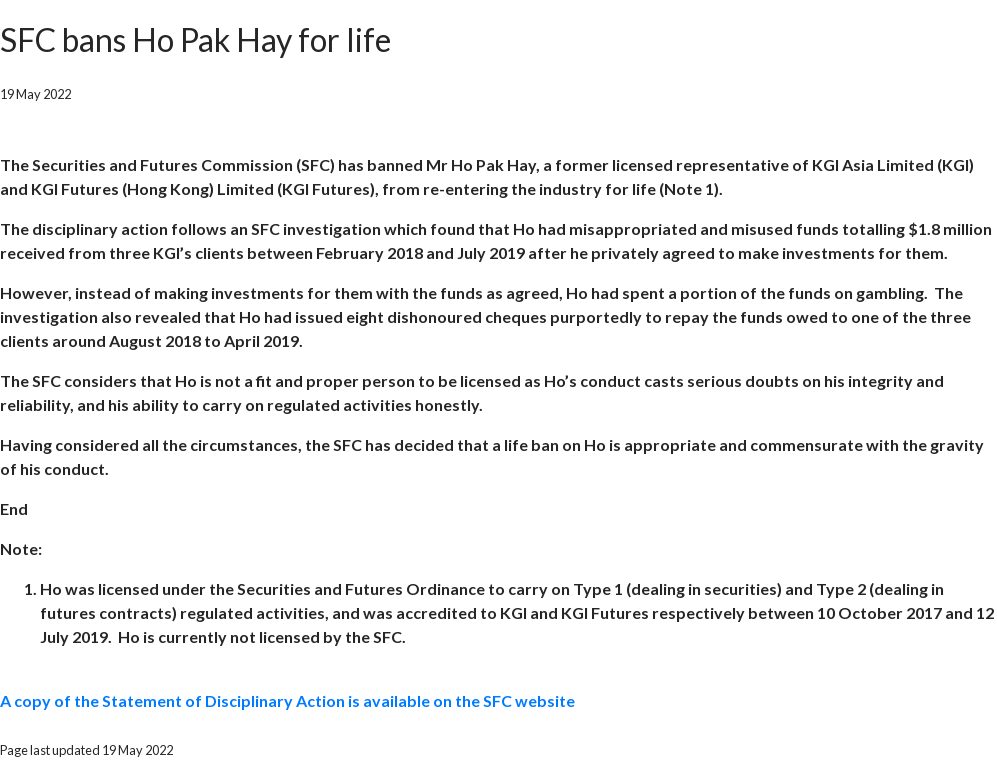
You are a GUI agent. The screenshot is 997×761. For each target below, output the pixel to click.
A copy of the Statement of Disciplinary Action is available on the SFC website (287, 700)
